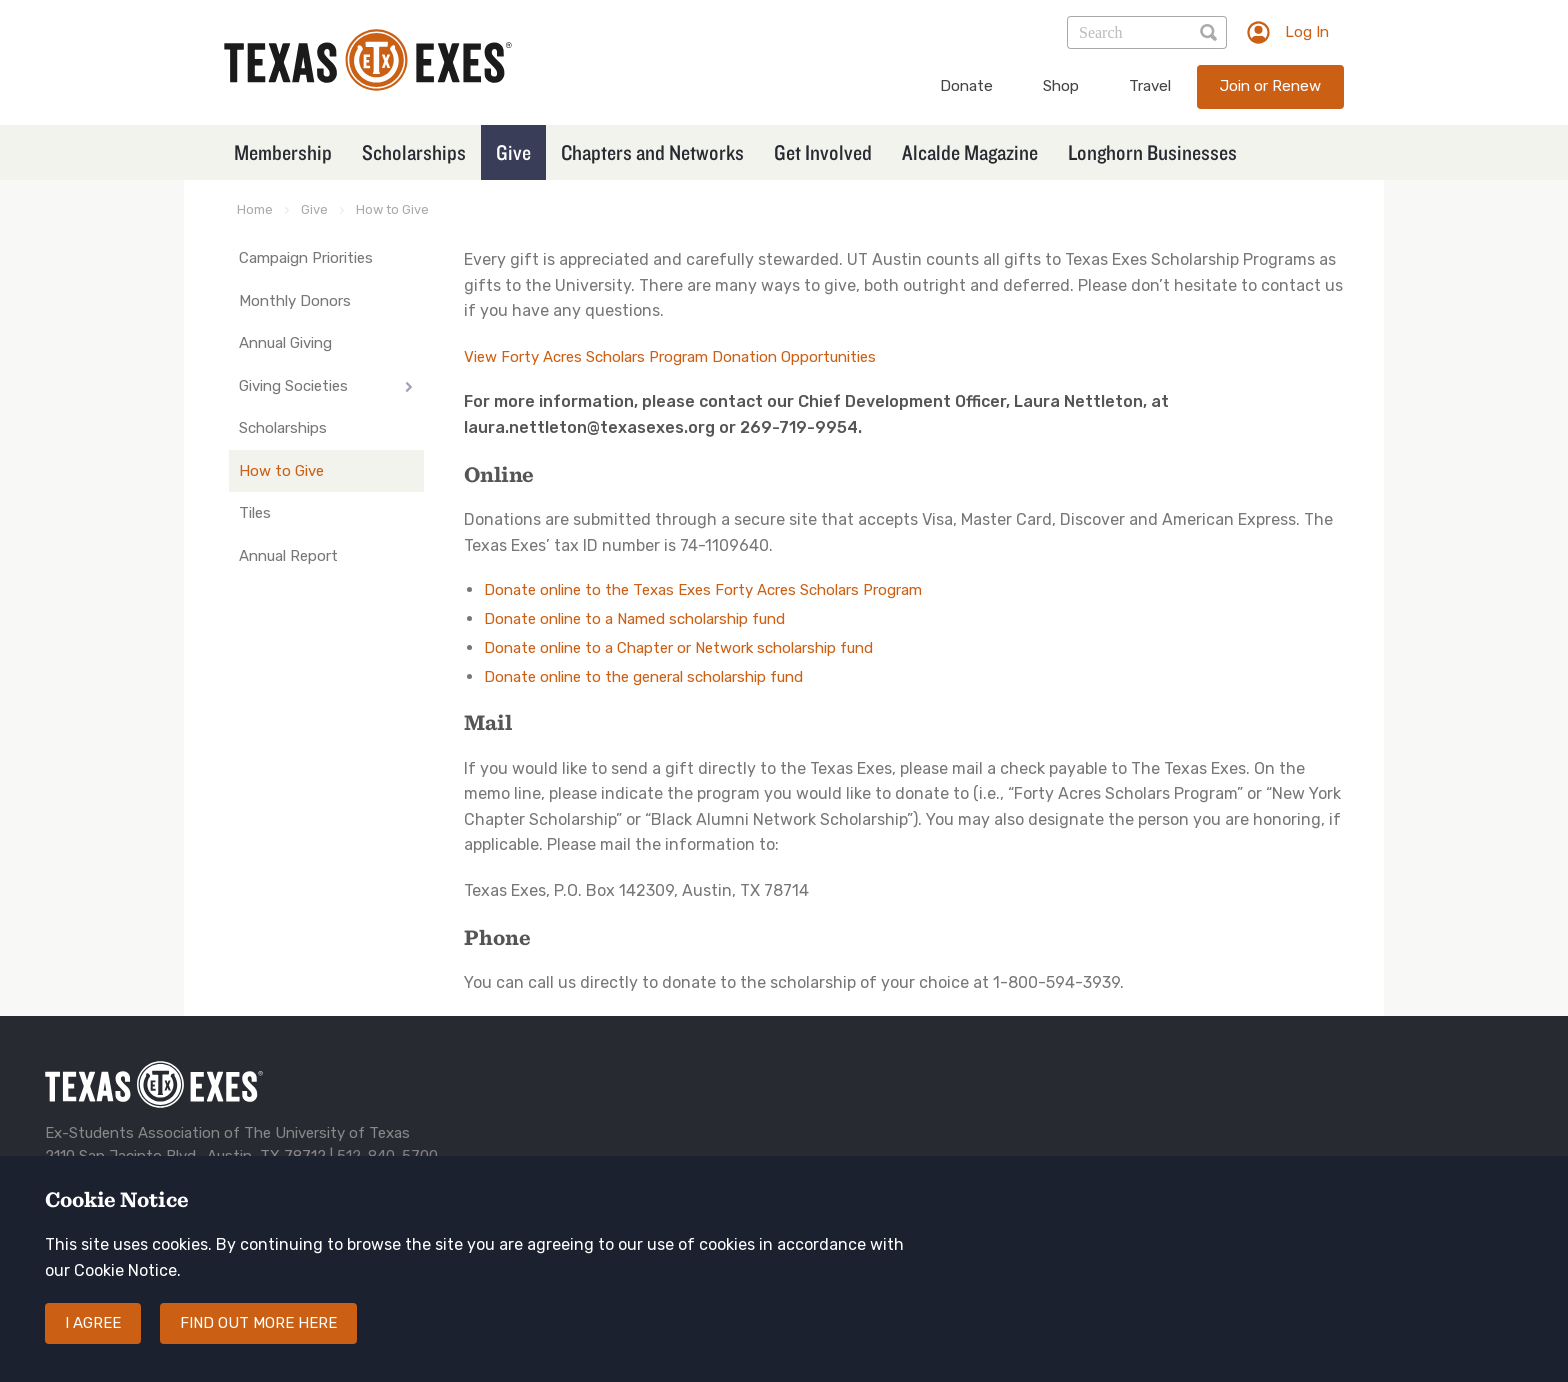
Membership (283, 152)
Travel (1150, 86)
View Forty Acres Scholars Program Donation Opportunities (670, 357)
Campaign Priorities (306, 258)
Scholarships (414, 152)
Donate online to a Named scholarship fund (634, 619)
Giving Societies (293, 386)
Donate (966, 86)
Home (255, 209)
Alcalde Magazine (970, 152)
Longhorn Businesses (1152, 152)
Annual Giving (285, 343)
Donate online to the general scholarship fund (643, 677)
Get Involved (823, 152)
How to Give (392, 209)
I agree (93, 1343)
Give (513, 152)
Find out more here (258, 1343)
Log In (1307, 32)
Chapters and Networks (652, 152)
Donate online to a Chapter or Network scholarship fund (678, 648)
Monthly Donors (295, 301)
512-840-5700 (387, 1156)
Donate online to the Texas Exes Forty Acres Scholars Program (703, 590)
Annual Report (288, 556)
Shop (1061, 86)
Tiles (255, 513)
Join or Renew (1270, 86)
